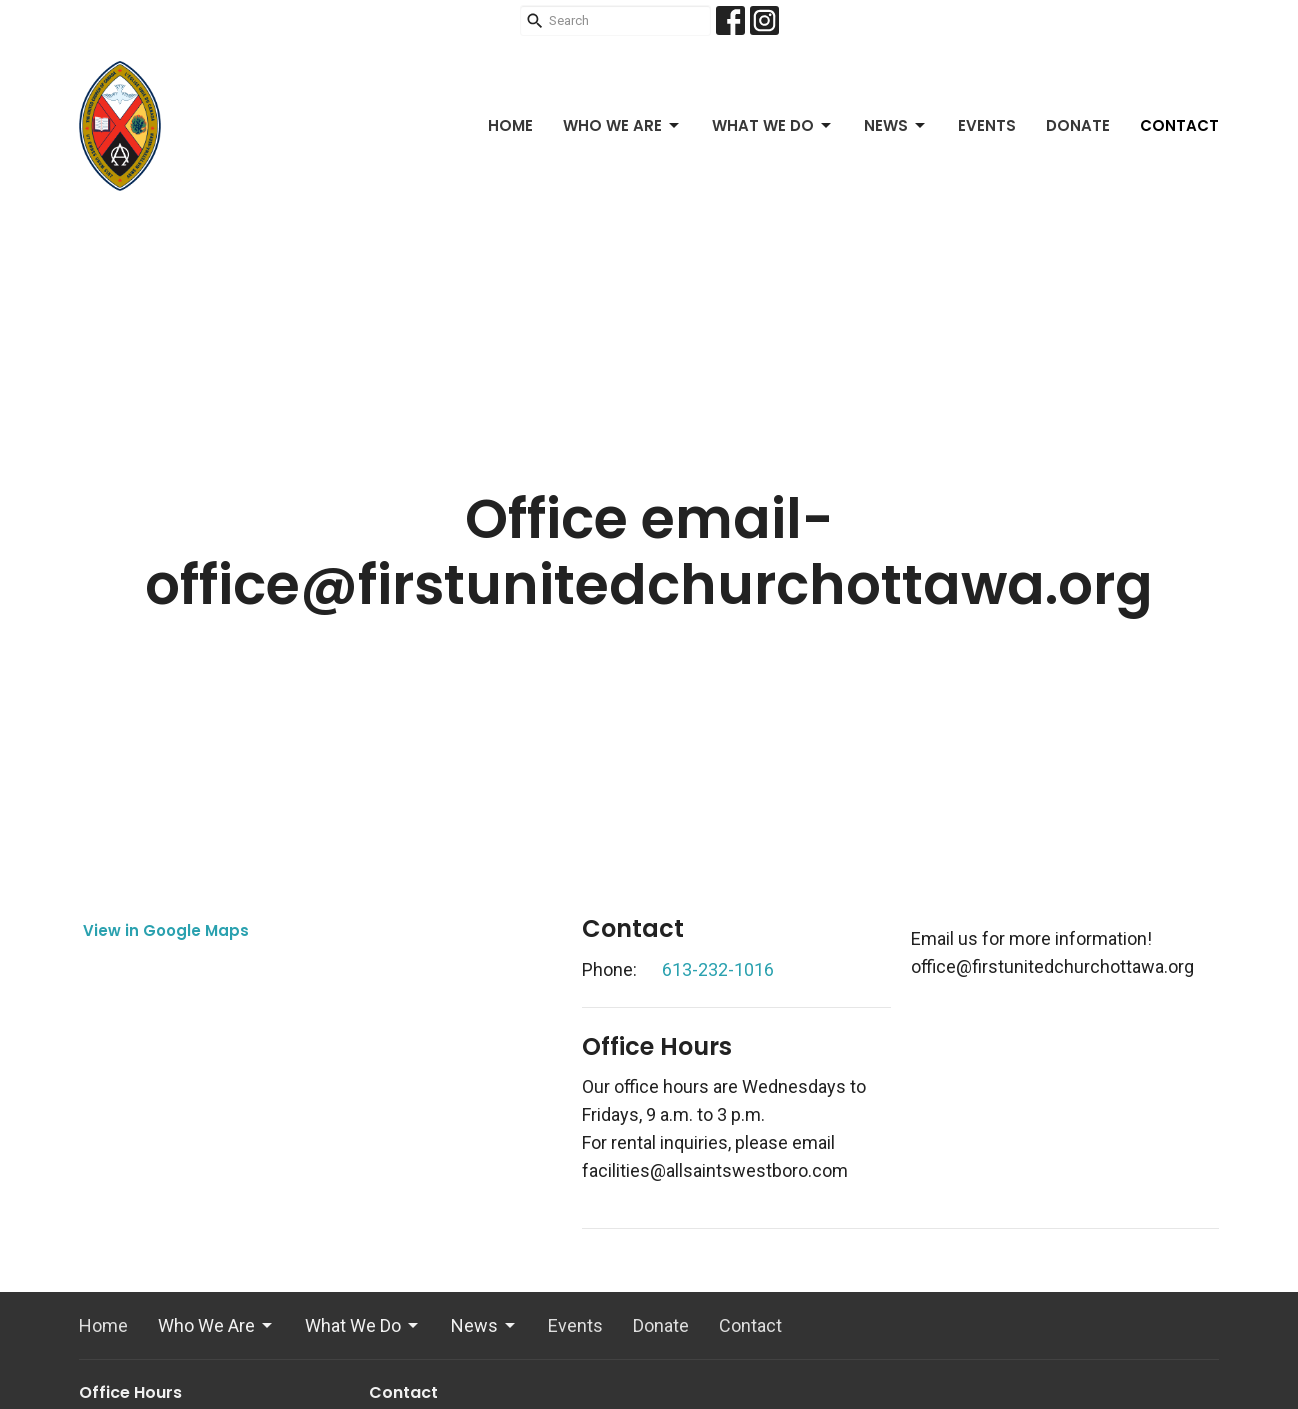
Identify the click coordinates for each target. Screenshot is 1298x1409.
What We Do (773, 125)
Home (510, 125)
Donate (1078, 125)
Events (987, 125)
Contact (1179, 125)
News (896, 125)
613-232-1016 (718, 969)
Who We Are (622, 125)
